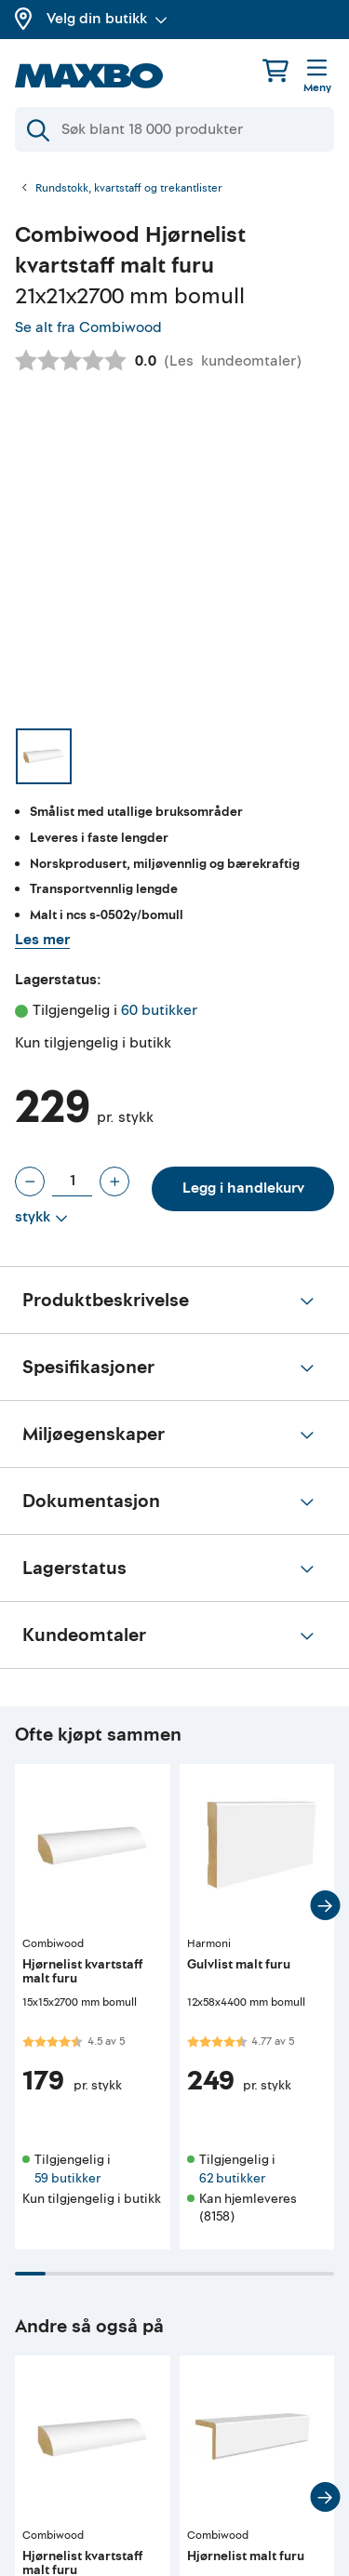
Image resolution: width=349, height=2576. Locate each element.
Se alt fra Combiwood (88, 327)
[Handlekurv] (275, 70)
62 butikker (232, 2178)
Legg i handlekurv (243, 1188)
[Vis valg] (41, 1218)
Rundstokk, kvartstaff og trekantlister (128, 188)
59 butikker (67, 2178)
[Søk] (174, 129)
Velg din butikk (107, 18)
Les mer (42, 939)
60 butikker (159, 1010)
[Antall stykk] (72, 1181)
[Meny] (317, 77)
